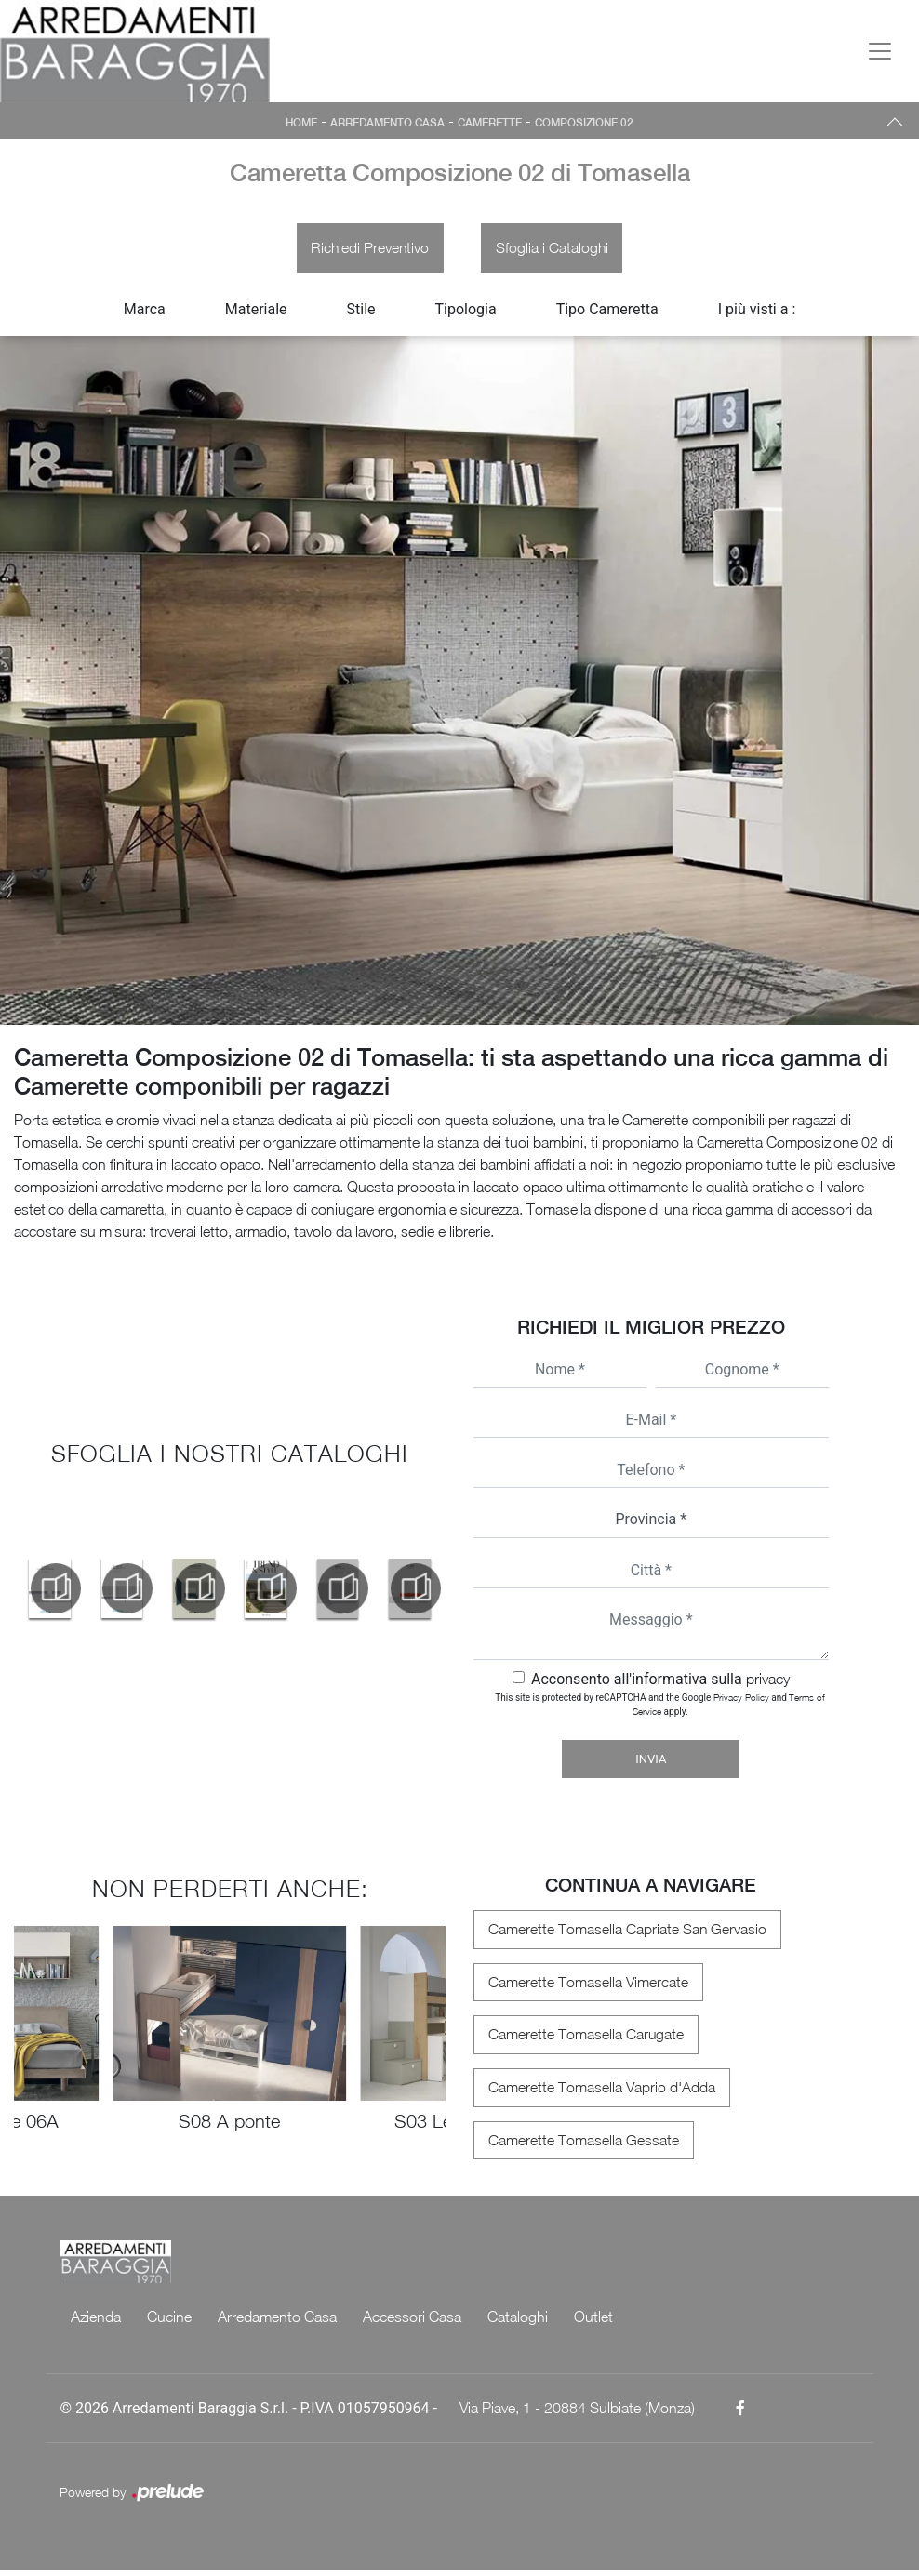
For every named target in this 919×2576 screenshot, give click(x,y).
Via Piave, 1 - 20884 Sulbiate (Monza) (577, 2413)
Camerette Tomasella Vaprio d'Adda (597, 2092)
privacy (768, 1682)
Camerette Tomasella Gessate (579, 2145)
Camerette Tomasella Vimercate (584, 1986)
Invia (650, 1763)
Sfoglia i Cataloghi (554, 250)
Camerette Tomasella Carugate (582, 2039)
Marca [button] (145, 313)
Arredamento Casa (385, 122)
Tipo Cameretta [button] (607, 313)
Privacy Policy (741, 1700)
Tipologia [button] (466, 313)
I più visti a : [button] (757, 313)
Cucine (169, 2322)
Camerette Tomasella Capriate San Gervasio (623, 1933)
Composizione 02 (591, 122)
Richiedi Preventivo (368, 250)
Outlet (593, 2322)
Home (294, 122)
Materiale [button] (256, 313)
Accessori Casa (412, 2322)
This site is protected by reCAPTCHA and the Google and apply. (660, 1707)
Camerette (492, 122)
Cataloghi (517, 2322)
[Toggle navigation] (880, 51)
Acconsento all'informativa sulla (660, 1683)
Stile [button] (361, 313)
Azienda (96, 2322)
